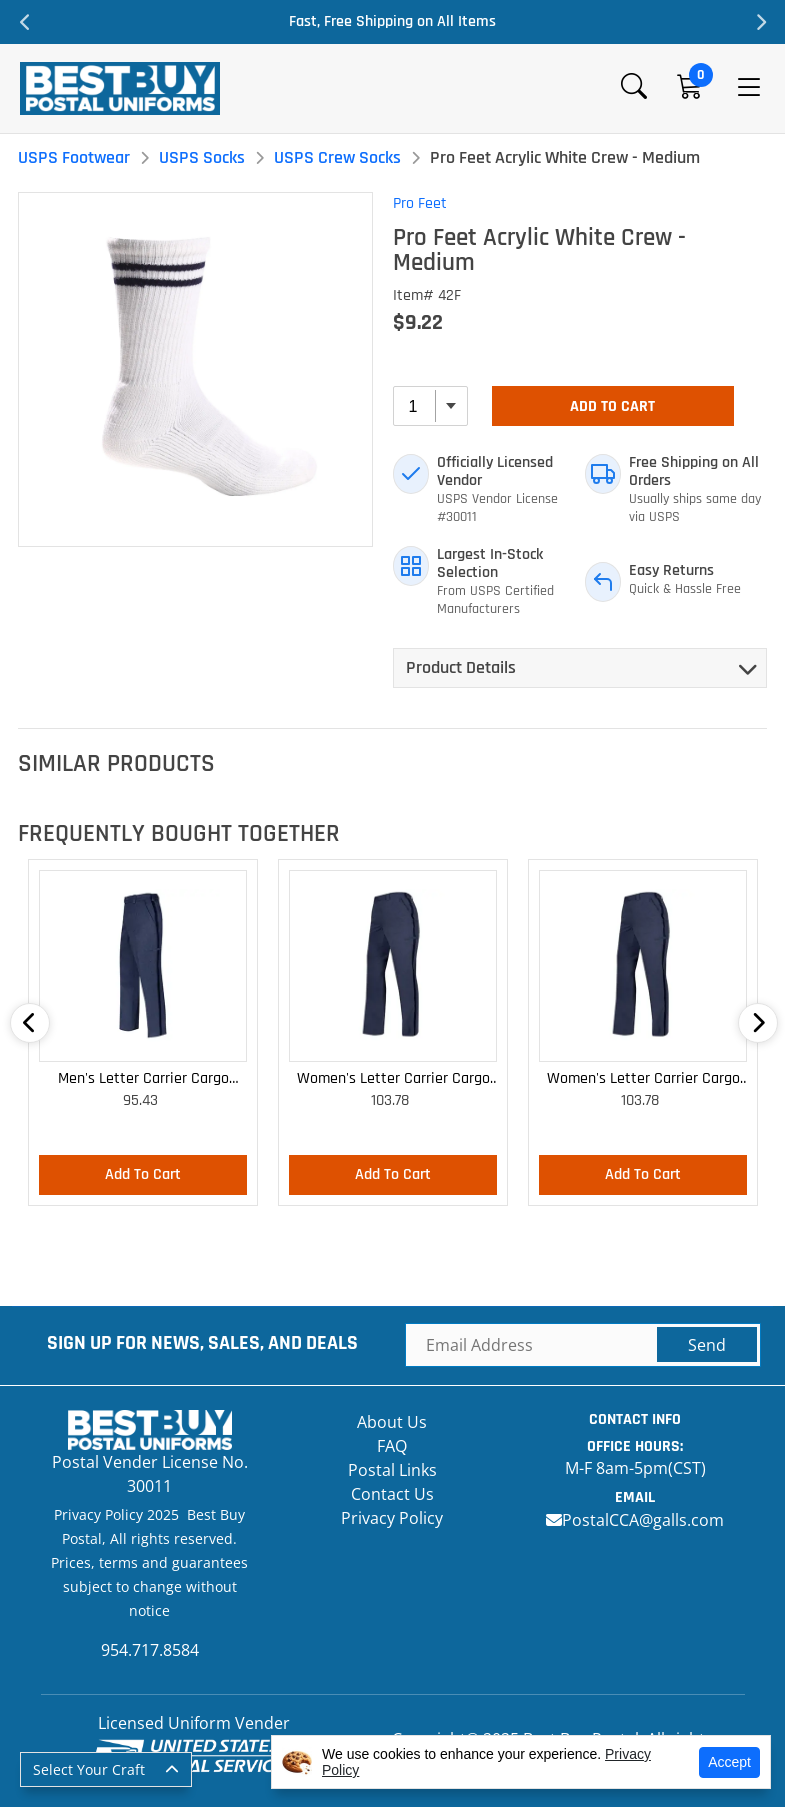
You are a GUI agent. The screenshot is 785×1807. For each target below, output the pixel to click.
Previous (25, 22)
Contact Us (392, 1494)
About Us (392, 1422)
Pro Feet (420, 203)
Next (760, 22)
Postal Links (392, 1470)
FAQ (392, 1446)
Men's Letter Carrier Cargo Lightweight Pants (143, 1079)
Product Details (461, 667)
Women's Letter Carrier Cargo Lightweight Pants (393, 1079)
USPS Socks (202, 157)
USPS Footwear (74, 157)
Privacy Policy (392, 1518)
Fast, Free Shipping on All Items (392, 21)
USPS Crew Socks (337, 157)
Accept (729, 1762)
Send (707, 1345)
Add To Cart (612, 406)
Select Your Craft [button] (89, 1769)
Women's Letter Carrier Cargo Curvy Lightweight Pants (643, 1079)
